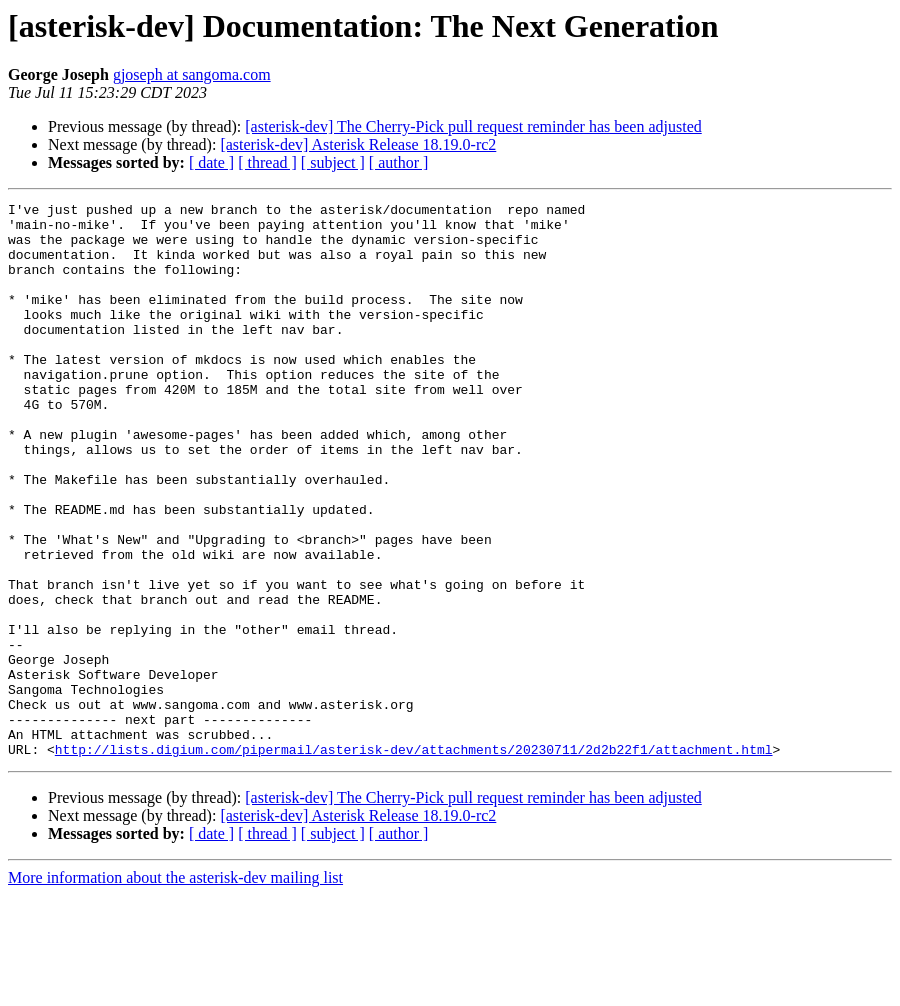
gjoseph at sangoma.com (192, 74)
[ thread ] (267, 162)
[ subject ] (333, 162)
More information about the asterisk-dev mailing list (175, 988)
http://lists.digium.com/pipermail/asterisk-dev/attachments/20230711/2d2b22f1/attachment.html (414, 860)
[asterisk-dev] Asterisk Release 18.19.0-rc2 (358, 144)
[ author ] (399, 162)
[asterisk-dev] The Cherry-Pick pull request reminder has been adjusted (473, 126)
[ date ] (211, 162)
